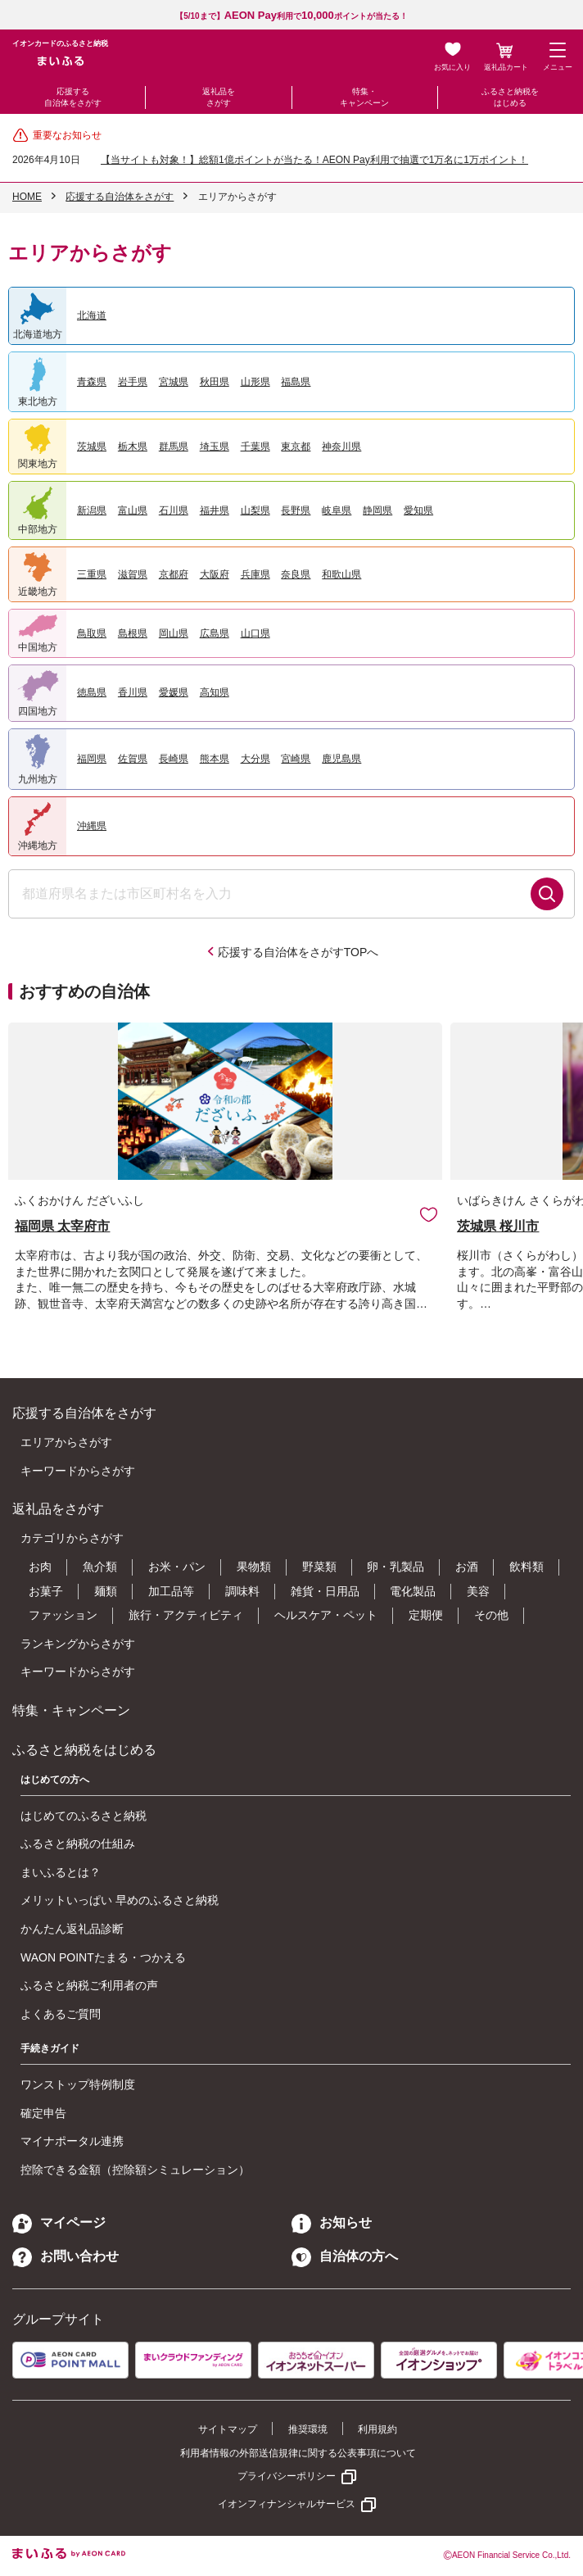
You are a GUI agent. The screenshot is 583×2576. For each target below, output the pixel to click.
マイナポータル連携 (72, 2140)
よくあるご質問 (60, 2013)
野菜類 (319, 1566)
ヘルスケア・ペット (325, 1614)
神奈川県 (341, 446)
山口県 (255, 633)
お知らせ (332, 2222)
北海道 (91, 315)
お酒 (466, 1566)
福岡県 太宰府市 (62, 1226)
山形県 (255, 382)
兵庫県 (255, 574)
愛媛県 (173, 692)
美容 (478, 1591)
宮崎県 (295, 758)
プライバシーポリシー (286, 2476)
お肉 (40, 1566)
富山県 (132, 510)
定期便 (426, 1614)
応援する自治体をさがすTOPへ (298, 952)
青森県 (91, 382)
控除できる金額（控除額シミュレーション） (135, 2169)
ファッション (63, 1614)
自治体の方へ (345, 2256)
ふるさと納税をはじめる (510, 97)
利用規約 (377, 2429)
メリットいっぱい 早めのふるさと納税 (119, 1900)
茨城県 (91, 446)
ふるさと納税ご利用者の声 (89, 1985)
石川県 (173, 510)
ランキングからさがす (77, 1643)
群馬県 (173, 446)
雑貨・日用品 (325, 1591)
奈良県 (295, 574)
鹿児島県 (341, 758)
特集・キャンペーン (364, 97)
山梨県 (255, 510)
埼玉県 (214, 446)
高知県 (214, 692)
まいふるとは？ (60, 1872)
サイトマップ (227, 2429)
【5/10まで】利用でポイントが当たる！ (291, 15)
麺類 (105, 1591)
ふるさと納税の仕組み (77, 1843)
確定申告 (43, 2113)
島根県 (132, 633)
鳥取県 (91, 633)
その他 (491, 1614)
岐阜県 (336, 510)
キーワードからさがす (77, 1470)
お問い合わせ (65, 2256)
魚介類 (100, 1566)
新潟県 (91, 510)
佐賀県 (132, 758)
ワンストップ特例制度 (77, 2084)
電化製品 (413, 1591)
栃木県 (132, 446)
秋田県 (214, 382)
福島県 (295, 382)
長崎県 (173, 758)
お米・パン (177, 1566)
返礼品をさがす (218, 97)
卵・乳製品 (395, 1566)
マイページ (59, 2222)
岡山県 (173, 633)
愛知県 (418, 510)
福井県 (214, 510)
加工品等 (171, 1591)
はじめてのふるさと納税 (83, 1815)
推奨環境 (308, 2429)
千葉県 (255, 446)
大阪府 (214, 574)
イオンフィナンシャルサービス (286, 2504)
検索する (547, 894)
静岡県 (377, 510)
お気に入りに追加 (428, 1213)
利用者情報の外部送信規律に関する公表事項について (298, 2453)
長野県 (295, 510)
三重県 (91, 574)
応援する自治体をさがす (73, 97)
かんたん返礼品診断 (72, 1928)
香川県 (132, 692)
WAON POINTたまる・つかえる (103, 1957)
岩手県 (132, 382)
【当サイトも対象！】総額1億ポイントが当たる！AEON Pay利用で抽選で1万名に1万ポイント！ (314, 160)
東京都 (295, 446)
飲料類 (526, 1566)
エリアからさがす (66, 1442)
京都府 (173, 574)
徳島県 (91, 692)
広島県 (214, 633)
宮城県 (173, 382)
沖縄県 (91, 826)
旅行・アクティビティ (186, 1614)
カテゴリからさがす (72, 1537)
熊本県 (214, 758)
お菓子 (46, 1591)
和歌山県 (341, 574)
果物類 (254, 1566)
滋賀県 (132, 574)
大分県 (255, 758)
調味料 (242, 1591)
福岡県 (91, 758)
